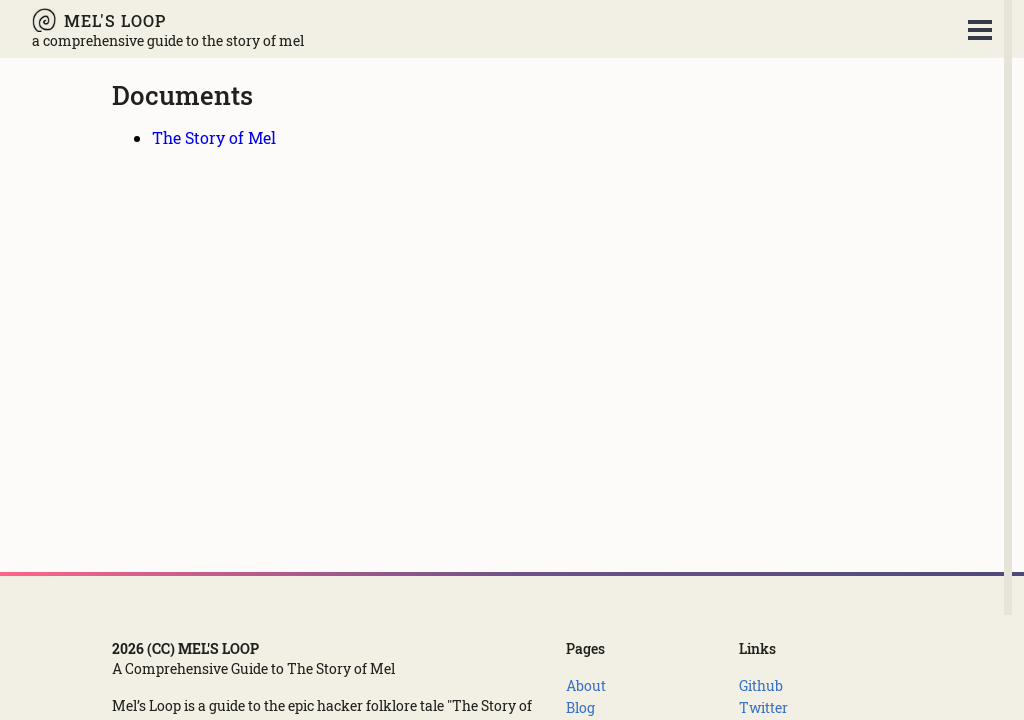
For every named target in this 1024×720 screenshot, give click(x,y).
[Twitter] (763, 707)
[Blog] (580, 707)
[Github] (761, 685)
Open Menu (980, 30)
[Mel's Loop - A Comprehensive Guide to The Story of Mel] (168, 20)
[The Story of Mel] (214, 137)
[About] (586, 685)
